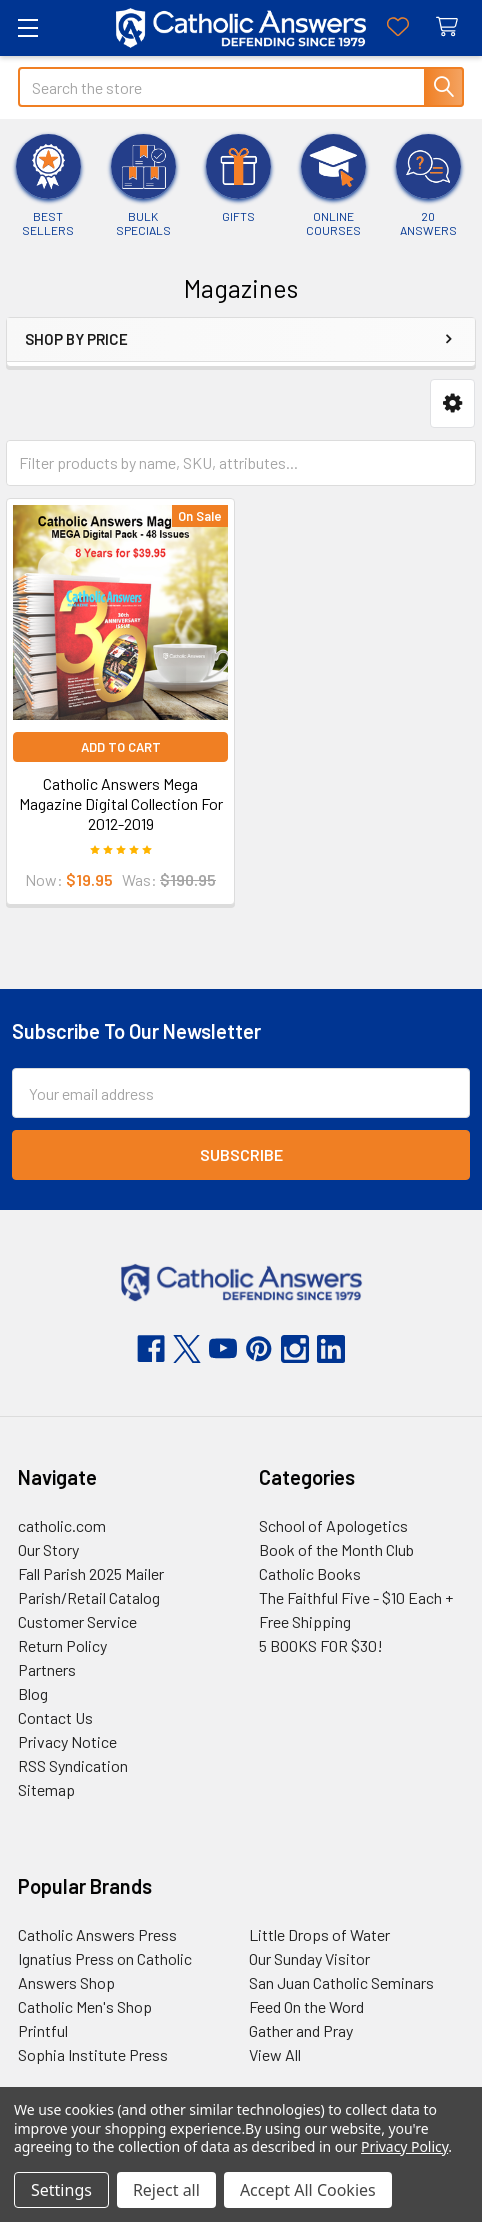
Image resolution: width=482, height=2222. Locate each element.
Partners (47, 1669)
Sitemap (46, 1789)
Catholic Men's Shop (85, 2006)
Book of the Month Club (336, 1549)
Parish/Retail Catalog (89, 1597)
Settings (61, 2190)
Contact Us (55, 1717)
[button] (452, 403)
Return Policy (62, 1645)
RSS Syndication (73, 1765)
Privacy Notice (67, 1741)
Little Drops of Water (319, 1934)
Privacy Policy (404, 2146)
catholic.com (62, 1525)
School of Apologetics (333, 1525)
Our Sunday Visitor (309, 1958)
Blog (33, 1693)
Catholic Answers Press (97, 1934)
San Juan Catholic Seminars (341, 1982)
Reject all (166, 2190)
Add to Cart (121, 747)
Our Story (48, 1549)
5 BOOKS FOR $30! (321, 1645)
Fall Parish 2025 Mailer (91, 1573)
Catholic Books (310, 1573)
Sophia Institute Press (93, 2054)
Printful (43, 2030)
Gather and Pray (301, 2030)
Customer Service (77, 1621)
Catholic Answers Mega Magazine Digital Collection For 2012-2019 (121, 803)
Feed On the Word (306, 2006)
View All (275, 2054)
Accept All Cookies (308, 2190)
